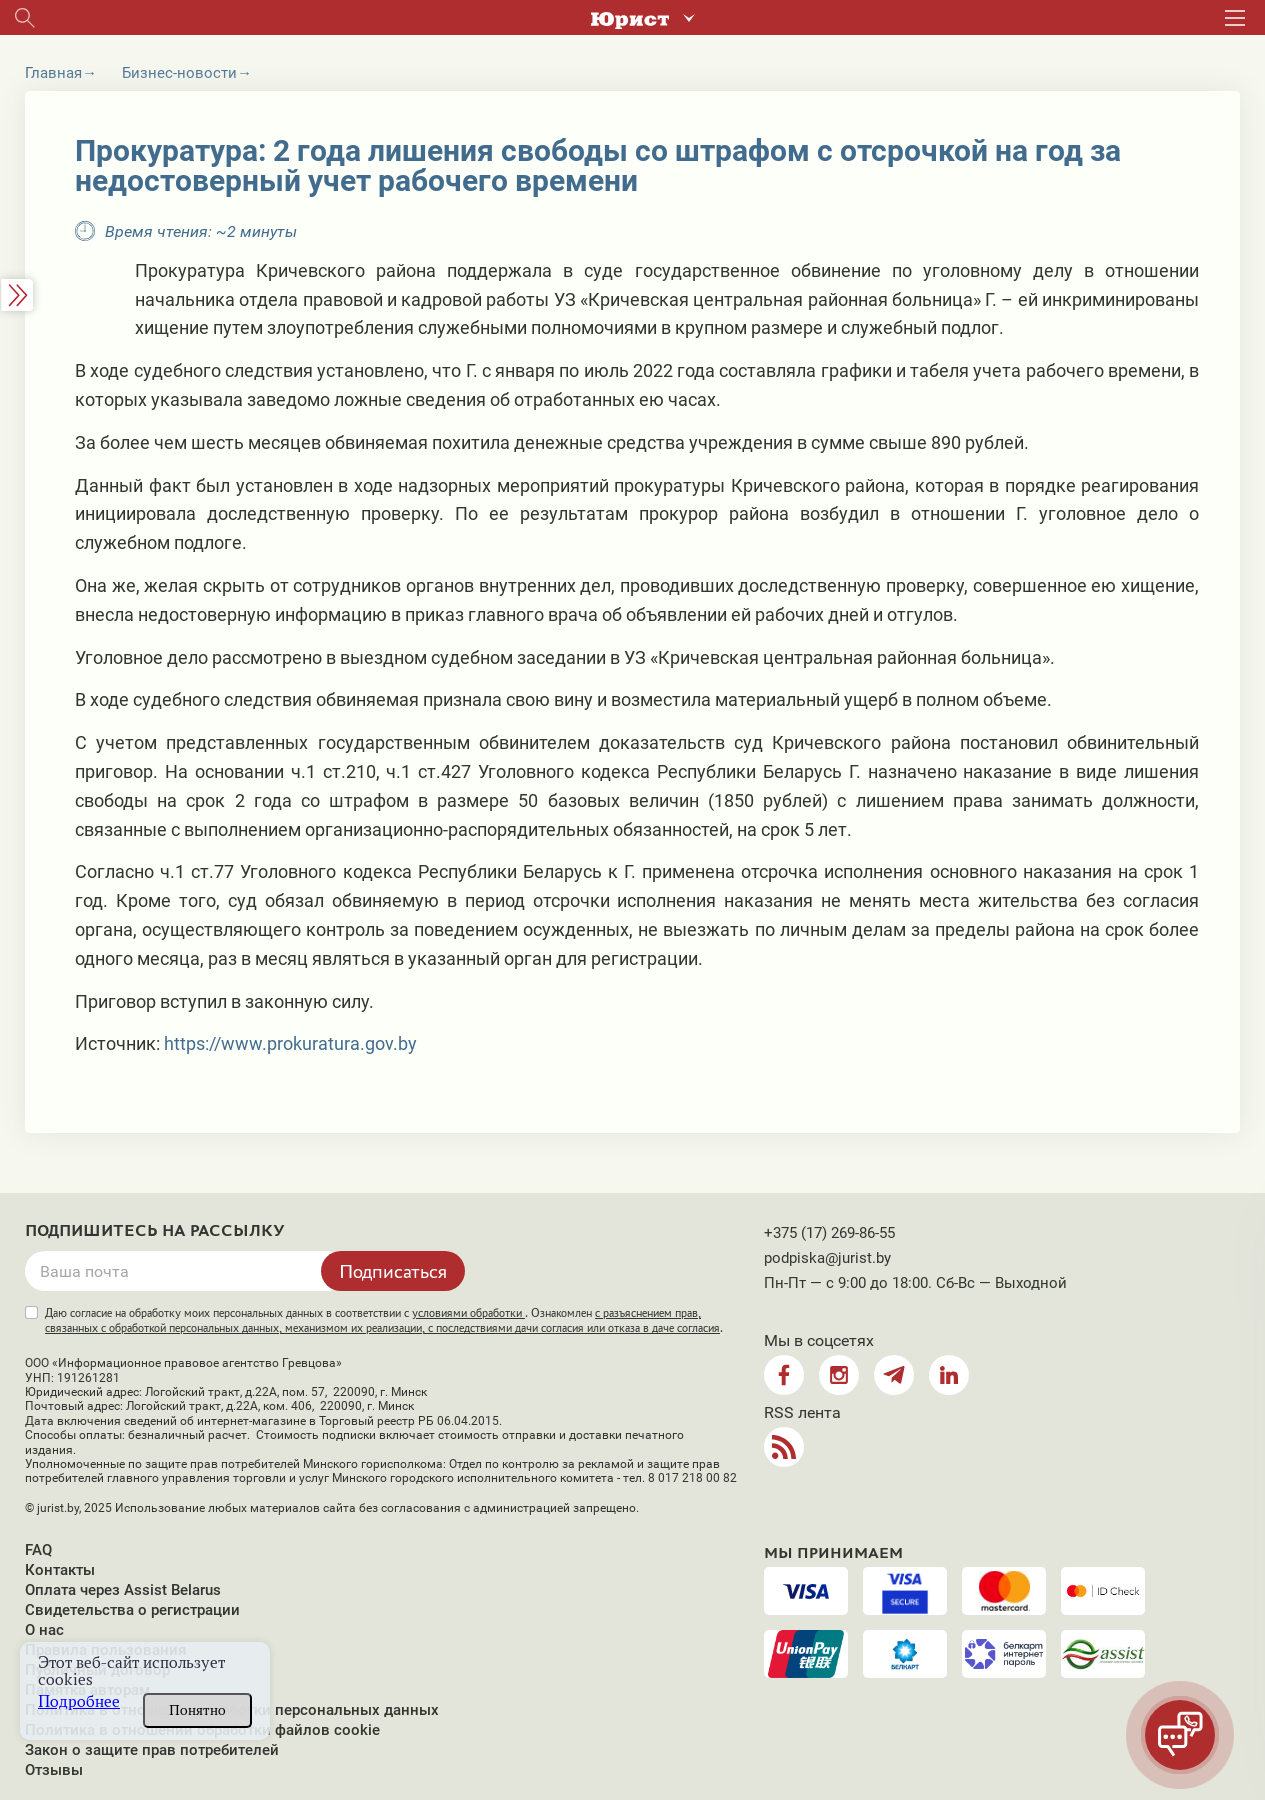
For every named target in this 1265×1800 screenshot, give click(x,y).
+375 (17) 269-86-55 (829, 1233)
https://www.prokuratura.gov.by (290, 1043)
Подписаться (393, 1271)
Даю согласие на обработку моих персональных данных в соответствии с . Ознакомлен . (384, 1320)
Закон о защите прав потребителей (152, 1750)
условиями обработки (468, 1313)
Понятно (197, 1710)
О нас (44, 1630)
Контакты (60, 1570)
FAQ (38, 1550)
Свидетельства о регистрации (132, 1610)
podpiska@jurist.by (827, 1258)
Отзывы (54, 1770)
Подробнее (79, 1701)
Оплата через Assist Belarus (123, 1590)
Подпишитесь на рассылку (155, 1231)
